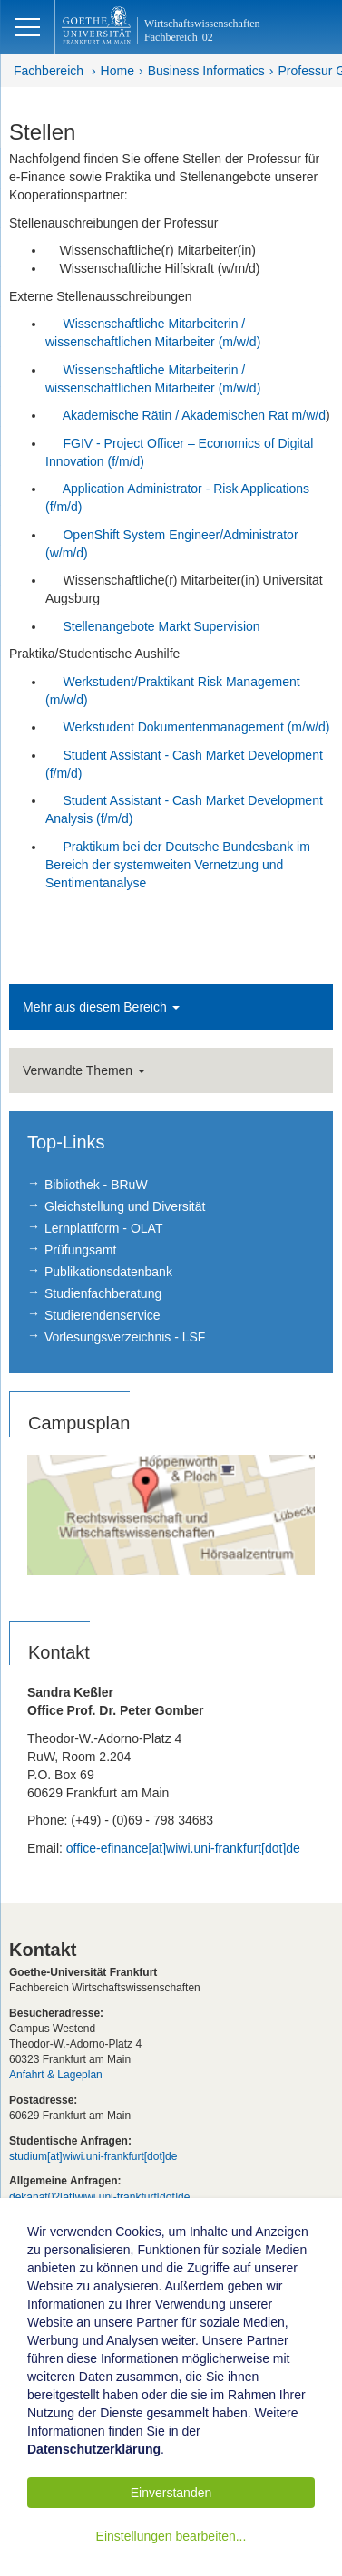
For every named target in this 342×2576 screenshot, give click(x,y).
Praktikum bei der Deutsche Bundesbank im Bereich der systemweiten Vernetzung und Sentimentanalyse (177, 864)
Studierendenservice (102, 1315)
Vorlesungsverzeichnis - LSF (124, 1337)
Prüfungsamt (80, 1250)
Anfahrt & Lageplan (56, 2074)
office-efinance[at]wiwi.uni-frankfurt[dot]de (183, 1848)
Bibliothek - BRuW (96, 1184)
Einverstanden (171, 2492)
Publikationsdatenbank (108, 1271)
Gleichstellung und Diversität (124, 1206)
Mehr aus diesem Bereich (101, 1007)
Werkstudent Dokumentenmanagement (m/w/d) (196, 727)
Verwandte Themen (84, 1070)
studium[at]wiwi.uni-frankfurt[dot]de (93, 2156)
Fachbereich (48, 70)
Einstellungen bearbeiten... (171, 2536)
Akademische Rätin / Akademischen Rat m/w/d (194, 415)
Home (117, 70)
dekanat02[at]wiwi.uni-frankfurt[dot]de (99, 2197)
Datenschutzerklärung (94, 2449)
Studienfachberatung (102, 1293)
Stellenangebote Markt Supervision (161, 626)
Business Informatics (206, 70)
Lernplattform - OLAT (103, 1228)
